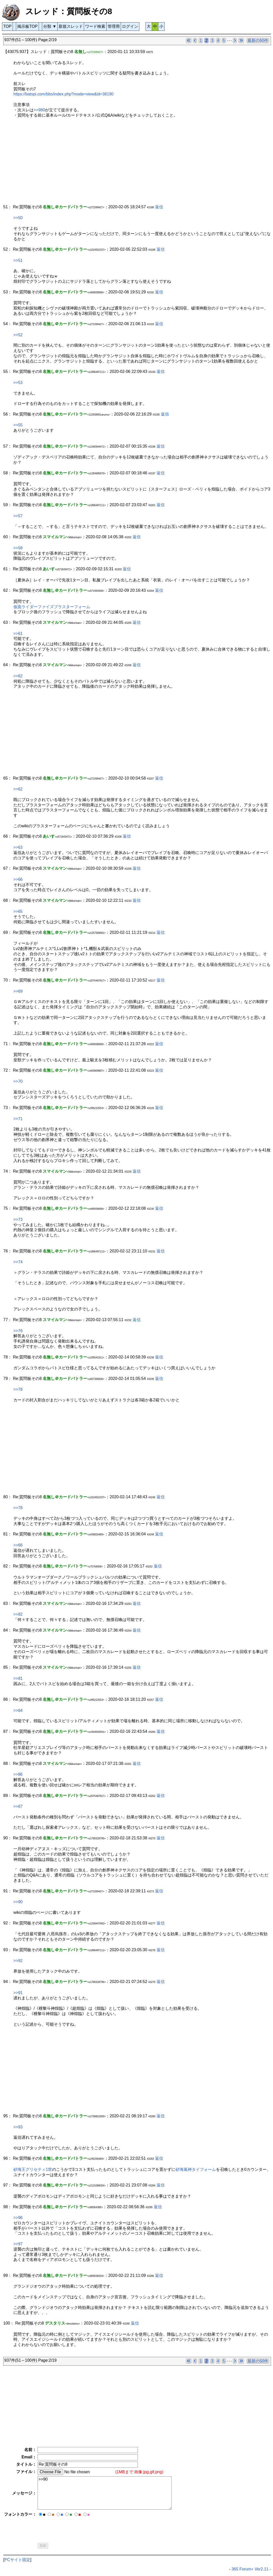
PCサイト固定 (17, 2560)
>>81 (17, 1678)
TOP (7, 26)
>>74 (17, 1262)
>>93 (17, 2127)
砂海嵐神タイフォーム (196, 2169)
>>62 (17, 676)
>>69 (17, 991)
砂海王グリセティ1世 (32, 2169)
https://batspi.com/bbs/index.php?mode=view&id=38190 (63, 94)
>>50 (17, 218)
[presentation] (76, 2528)
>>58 (17, 548)
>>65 (17, 911)
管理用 (114, 26)
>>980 (39, 110)
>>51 (17, 260)
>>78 (17, 1389)
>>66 (17, 879)
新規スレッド (71, 26)
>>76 (17, 1331)
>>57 (17, 516)
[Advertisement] (137, 163)
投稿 (43, 2545)
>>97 (17, 2244)
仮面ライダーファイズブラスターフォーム (51, 607)
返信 (159, 207)
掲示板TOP (27, 26)
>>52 (17, 335)
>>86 (17, 1774)
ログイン (130, 26)
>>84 (17, 1710)
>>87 (17, 1806)
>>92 (17, 1961)
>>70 (17, 1081)
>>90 (17, 1902)
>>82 (17, 1614)
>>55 (17, 425)
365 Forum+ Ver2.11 (250, 2569)
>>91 (17, 1993)
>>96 (17, 2218)
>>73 (17, 1219)
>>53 (17, 382)
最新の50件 (257, 40)
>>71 (17, 1119)
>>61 (17, 633)
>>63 (17, 847)
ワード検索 (95, 26)
